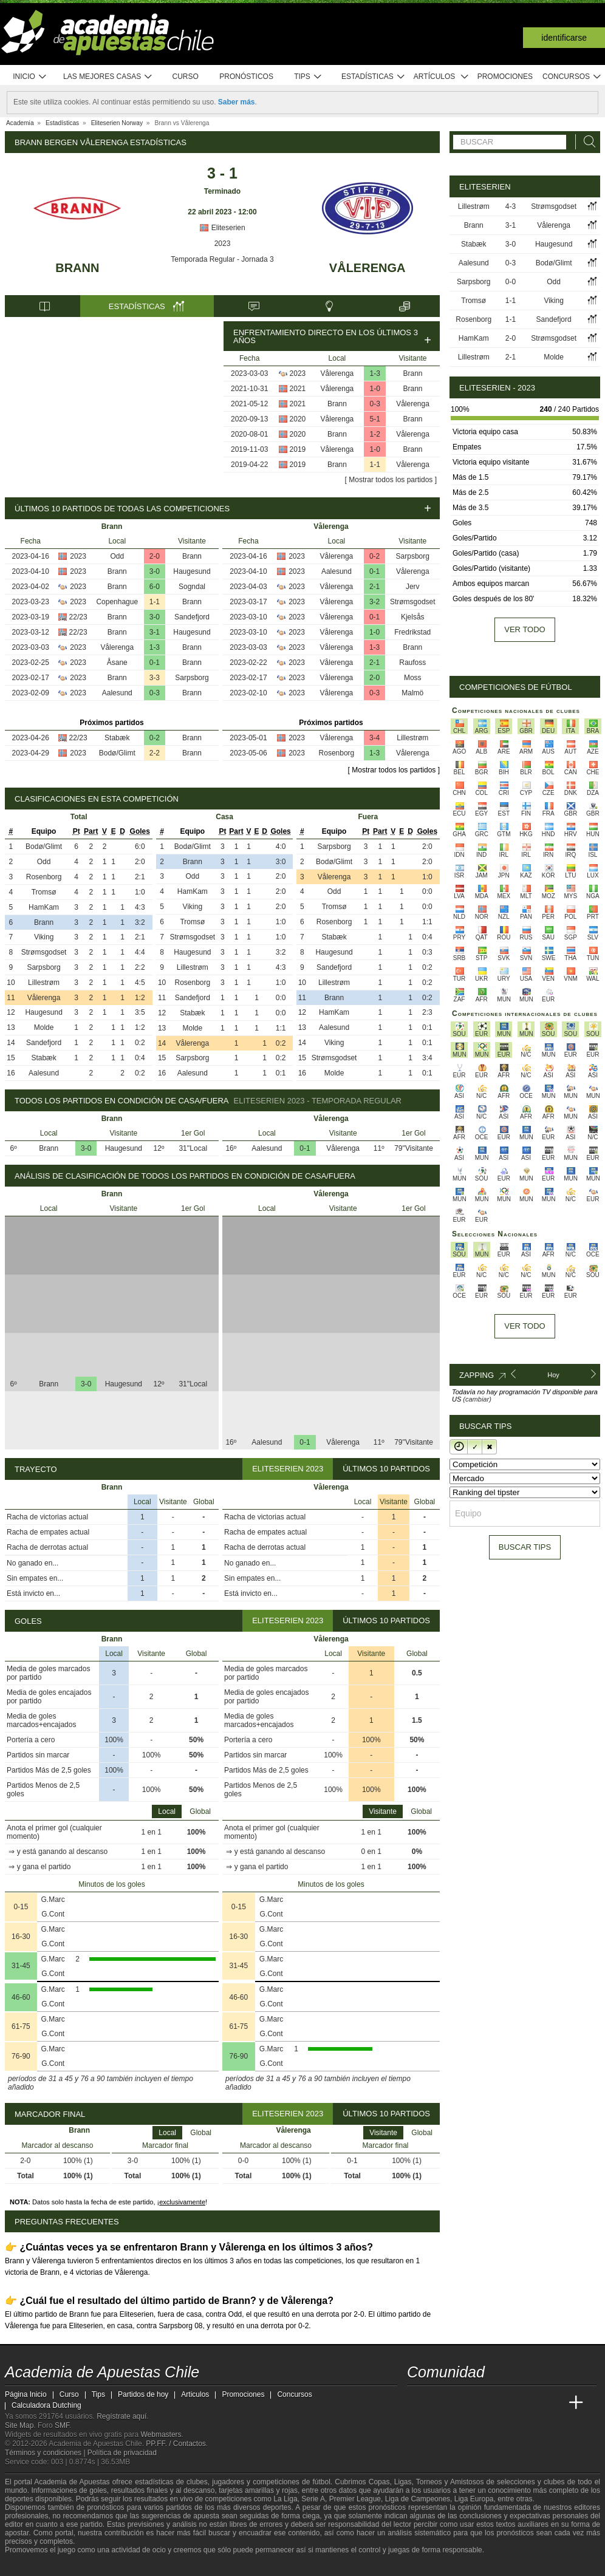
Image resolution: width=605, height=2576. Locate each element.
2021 (298, 388)
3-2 (374, 602)
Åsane (117, 662)
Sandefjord (192, 617)
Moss (413, 677)
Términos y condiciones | (46, 2452)
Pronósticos (246, 76)
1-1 (375, 464)
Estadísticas (373, 77)
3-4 (374, 738)
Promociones (505, 76)
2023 (222, 243)
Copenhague (117, 602)
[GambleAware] (33, 2565)
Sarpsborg (191, 677)
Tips (308, 77)
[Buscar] (586, 141)
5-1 (375, 419)
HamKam (44, 907)
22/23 (78, 617)
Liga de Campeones (417, 2499)
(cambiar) (477, 1399)
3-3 (154, 677)
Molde (44, 1027)
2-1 (374, 586)
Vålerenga (367, 267)
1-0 (375, 388)
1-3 (375, 373)
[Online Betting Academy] (485, 2403)
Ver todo (524, 629)
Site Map (19, 2425)
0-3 (375, 404)
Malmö (412, 693)
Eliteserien (222, 227)
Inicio (30, 77)
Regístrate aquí (121, 2416)
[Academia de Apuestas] (507, 2403)
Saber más (236, 102)
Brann (77, 267)
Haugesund (191, 571)
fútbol (321, 2482)
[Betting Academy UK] (553, 2403)
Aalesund (117, 693)
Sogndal (192, 586)
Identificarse (564, 38)
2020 (298, 419)
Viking (43, 937)
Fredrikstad (412, 632)
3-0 (154, 571)
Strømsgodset (413, 602)
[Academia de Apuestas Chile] (417, 2403)
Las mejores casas (108, 77)
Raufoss (412, 662)
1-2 (375, 434)
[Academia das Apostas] (439, 2403)
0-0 (510, 282)
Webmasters (160, 2434)
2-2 (154, 753)
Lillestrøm (412, 738)
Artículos (441, 77)
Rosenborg (337, 753)
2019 (298, 449)
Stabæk (116, 738)
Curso (186, 76)
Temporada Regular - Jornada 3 (222, 259)
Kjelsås (413, 617)
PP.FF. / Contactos (176, 2443)
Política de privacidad (122, 2452)
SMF (62, 2425)
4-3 (510, 206)
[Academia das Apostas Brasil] (463, 2403)
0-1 (154, 662)
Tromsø (44, 892)
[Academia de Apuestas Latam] (531, 2403)
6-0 (154, 586)
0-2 (154, 738)
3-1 (154, 632)
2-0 (154, 556)
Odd (117, 556)
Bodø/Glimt (117, 753)
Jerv (413, 586)
